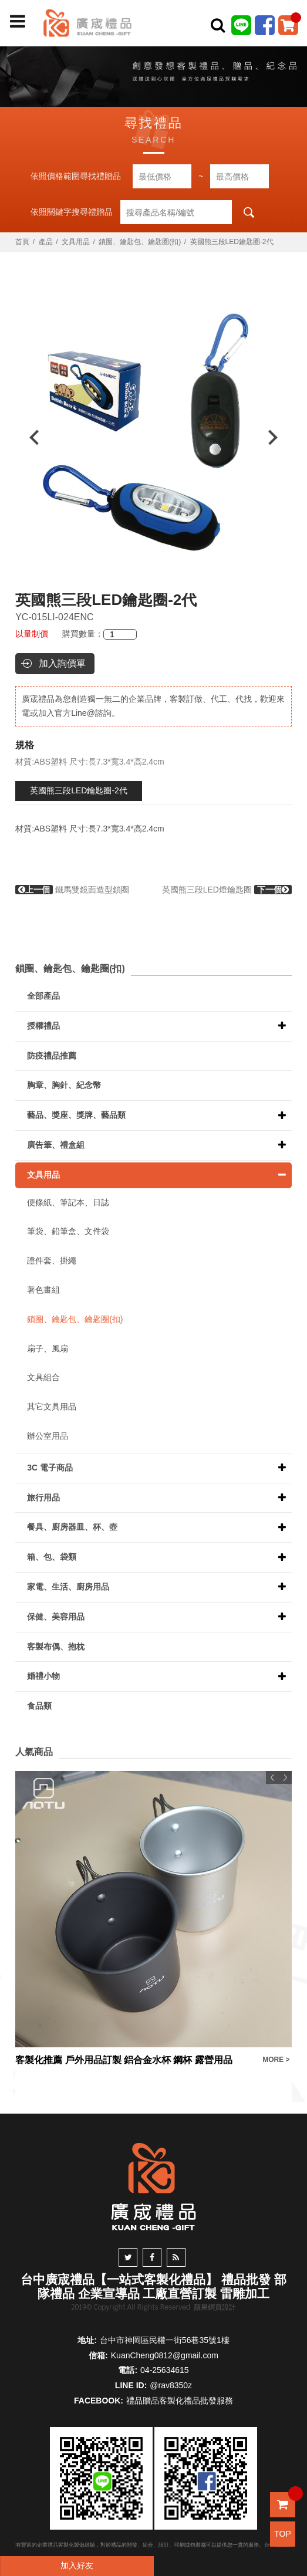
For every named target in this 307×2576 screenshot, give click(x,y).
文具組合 (43, 1377)
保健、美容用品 (56, 1616)
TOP (282, 2533)
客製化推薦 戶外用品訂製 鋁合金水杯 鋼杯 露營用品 (123, 2060)
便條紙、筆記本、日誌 (68, 1202)
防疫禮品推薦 (51, 1055)
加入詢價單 (62, 663)
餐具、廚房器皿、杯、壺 (72, 1527)
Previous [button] (28, 437)
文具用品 (76, 242)
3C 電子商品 (50, 1467)
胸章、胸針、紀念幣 (64, 1085)
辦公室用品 (47, 1436)
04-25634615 (164, 2370)
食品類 (39, 1705)
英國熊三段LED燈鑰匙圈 (227, 889)
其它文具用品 (51, 1406)
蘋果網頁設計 (215, 2307)
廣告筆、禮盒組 (56, 1145)
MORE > (275, 2060)
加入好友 (76, 2565)
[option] (153, 437)
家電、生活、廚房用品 (68, 1586)
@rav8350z (171, 2385)
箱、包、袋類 (51, 1556)
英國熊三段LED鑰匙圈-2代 (78, 790)
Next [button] (278, 437)
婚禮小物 (43, 1676)
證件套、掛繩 (51, 1260)
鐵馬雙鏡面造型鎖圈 (72, 889)
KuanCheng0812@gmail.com (164, 2355)
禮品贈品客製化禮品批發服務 (179, 2400)
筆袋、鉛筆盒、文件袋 (68, 1231)
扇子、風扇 (47, 1348)
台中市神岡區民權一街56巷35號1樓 (165, 2340)
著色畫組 (43, 1289)
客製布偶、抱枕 (56, 1646)
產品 (46, 242)
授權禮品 (43, 1025)
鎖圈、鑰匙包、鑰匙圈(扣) (140, 242)
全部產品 (43, 995)
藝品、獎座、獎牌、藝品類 (76, 1115)
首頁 (22, 242)
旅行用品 (43, 1497)
